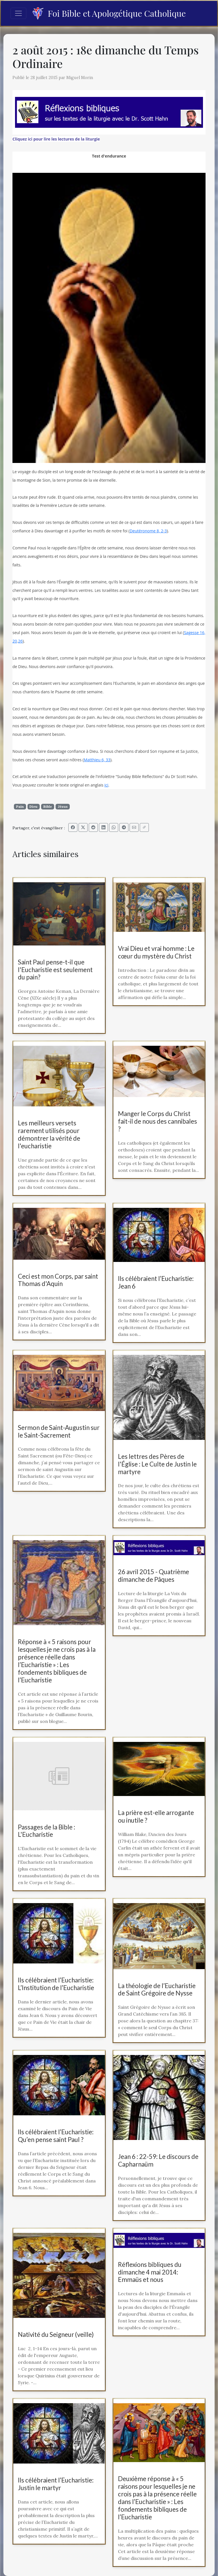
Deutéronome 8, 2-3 (148, 531)
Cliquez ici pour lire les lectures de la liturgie (56, 139)
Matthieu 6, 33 (97, 759)
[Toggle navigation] (18, 13)
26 (20, 641)
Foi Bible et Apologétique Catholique (109, 13)
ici (106, 785)
